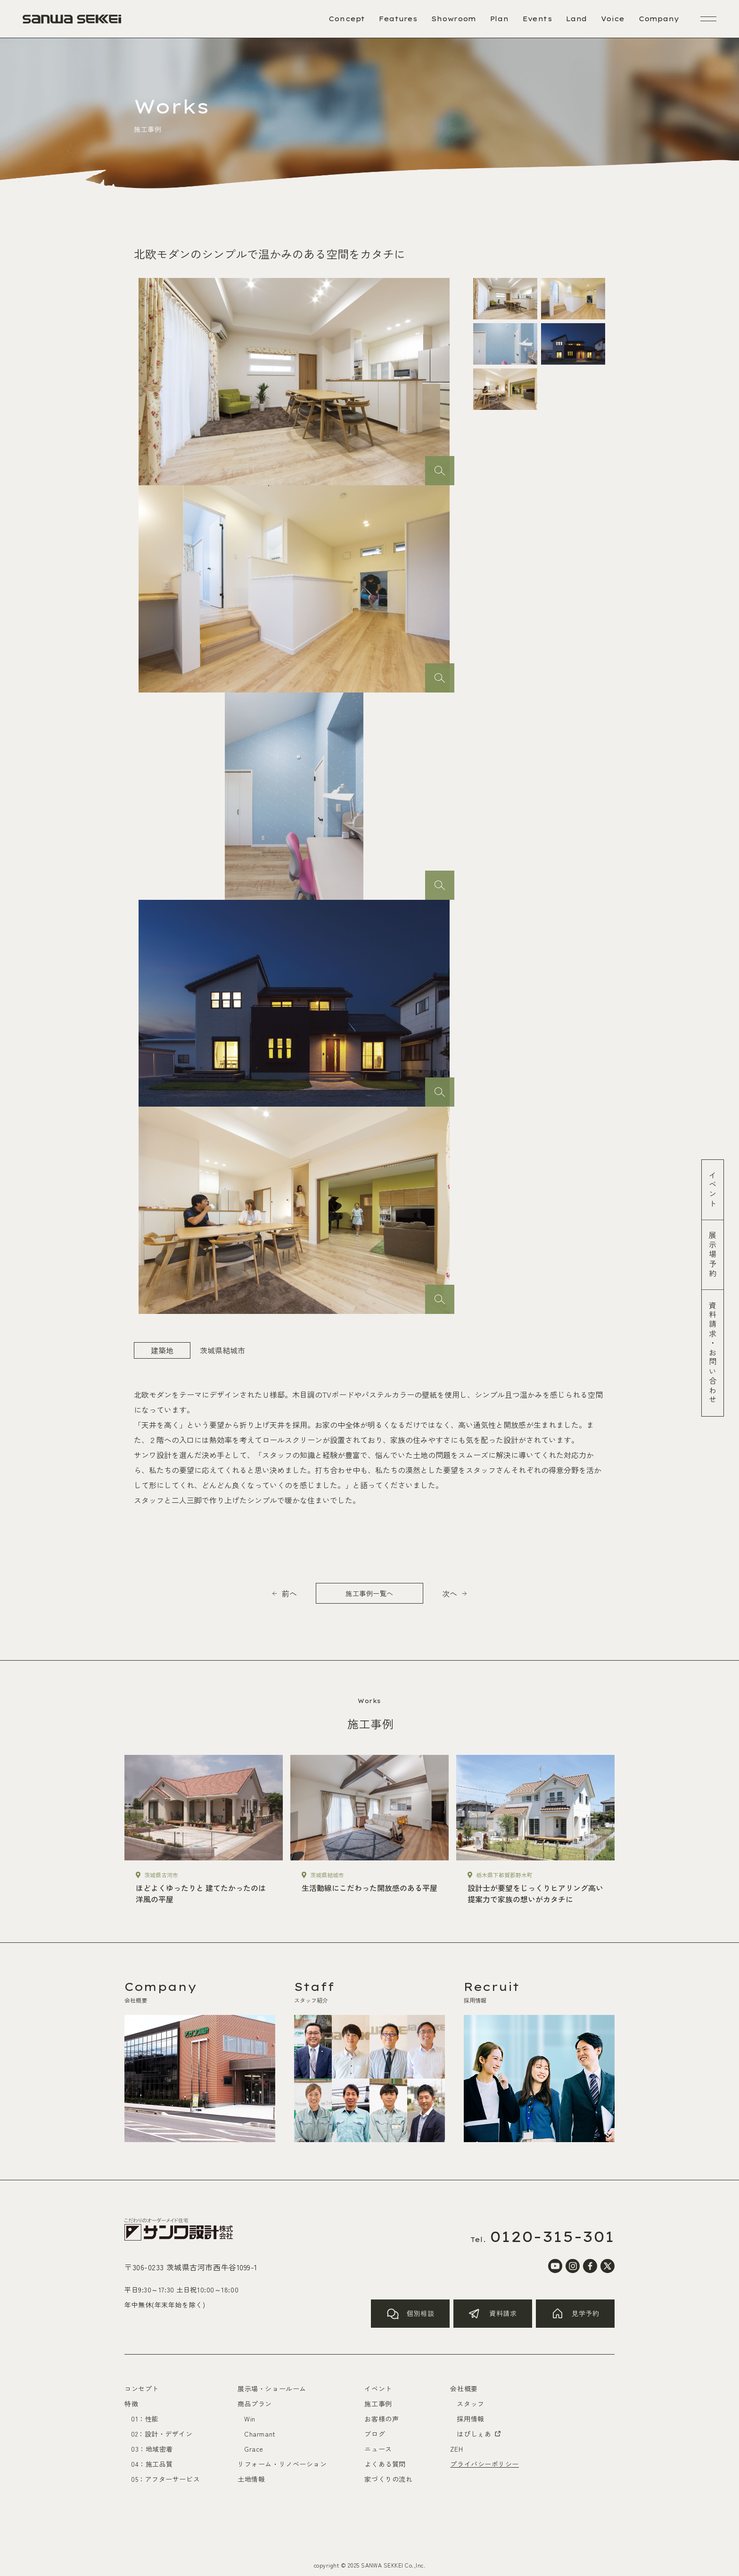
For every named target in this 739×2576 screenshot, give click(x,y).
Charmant (259, 2433)
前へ (289, 1593)
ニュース (378, 2449)
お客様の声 (381, 2418)
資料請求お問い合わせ (712, 1353)
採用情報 (470, 2418)
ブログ (374, 2433)
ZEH (456, 2449)
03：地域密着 (152, 2449)
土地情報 (251, 2479)
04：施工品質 (152, 2464)
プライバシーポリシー (484, 2464)
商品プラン (255, 2403)
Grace (253, 2449)
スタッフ (470, 2403)
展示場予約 (712, 1255)
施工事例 (378, 2403)
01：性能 (145, 2418)
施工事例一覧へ (369, 1593)
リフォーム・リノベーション (282, 2464)
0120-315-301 (552, 2236)
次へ (449, 1593)
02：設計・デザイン (162, 2433)
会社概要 (463, 2388)
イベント (712, 1190)
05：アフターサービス (165, 2479)
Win (249, 2418)
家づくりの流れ (388, 2479)
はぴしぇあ (479, 2433)
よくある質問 (384, 2464)
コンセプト (141, 2388)
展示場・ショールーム (272, 2388)
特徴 (131, 2403)
